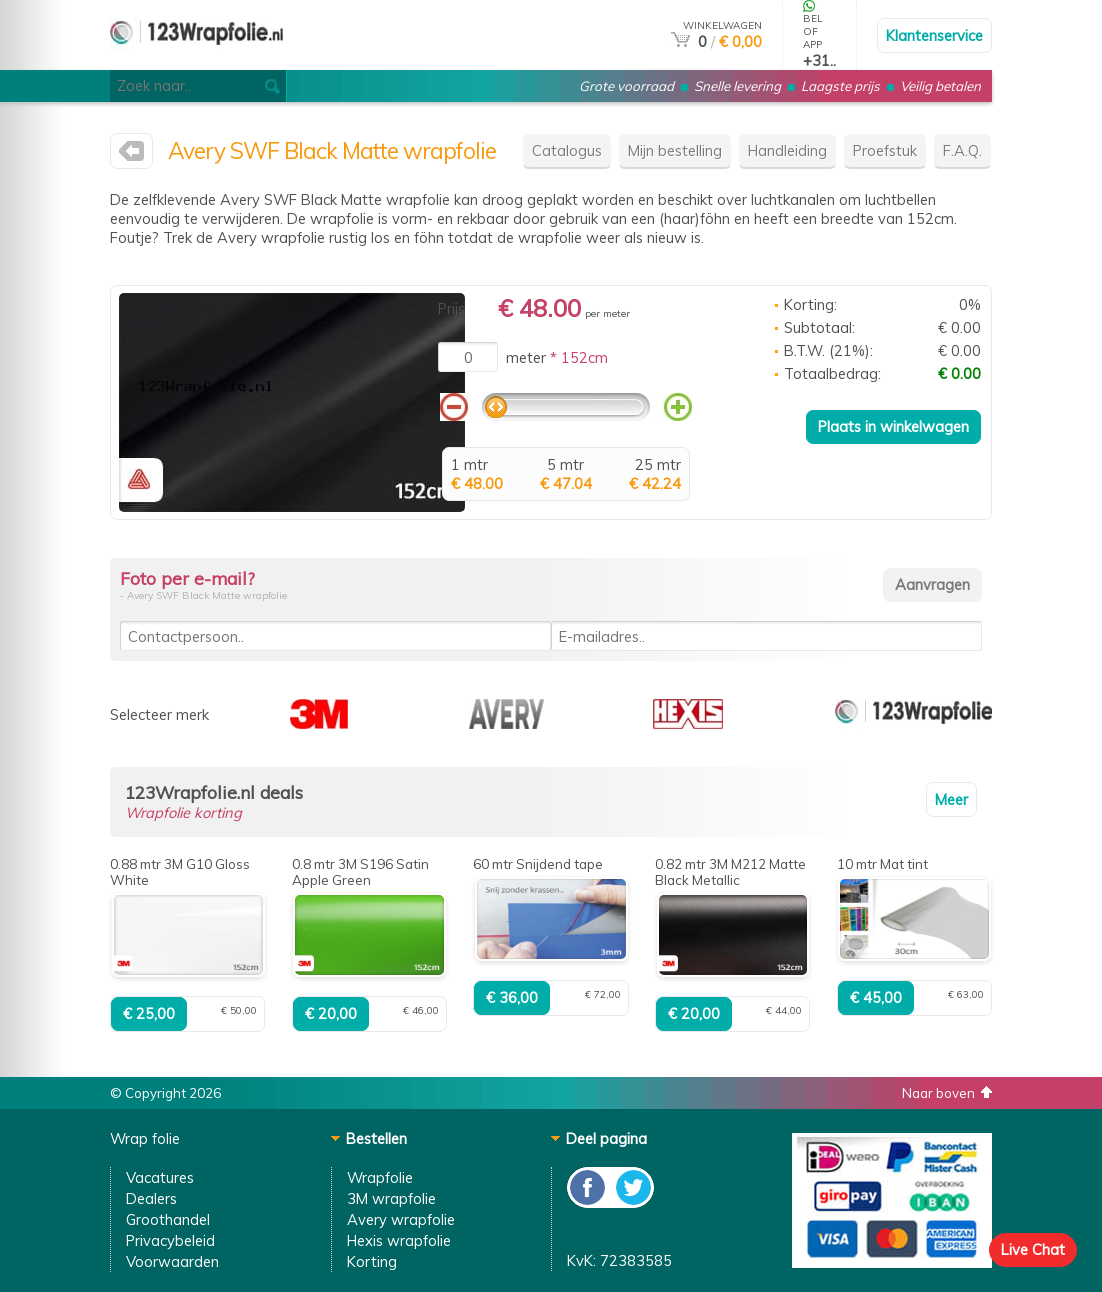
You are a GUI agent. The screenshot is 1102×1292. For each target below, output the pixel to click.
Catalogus (567, 150)
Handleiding (787, 150)
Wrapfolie (380, 1177)
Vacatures (160, 1177)
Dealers (151, 1198)
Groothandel (168, 1219)
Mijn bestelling (675, 150)
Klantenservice (934, 35)
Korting (372, 1261)
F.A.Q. (962, 150)
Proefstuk (885, 150)
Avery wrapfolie (401, 1219)
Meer (951, 799)
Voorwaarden (172, 1261)
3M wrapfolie (391, 1198)
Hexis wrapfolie (399, 1240)
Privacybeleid (170, 1240)
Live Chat (1033, 1249)
